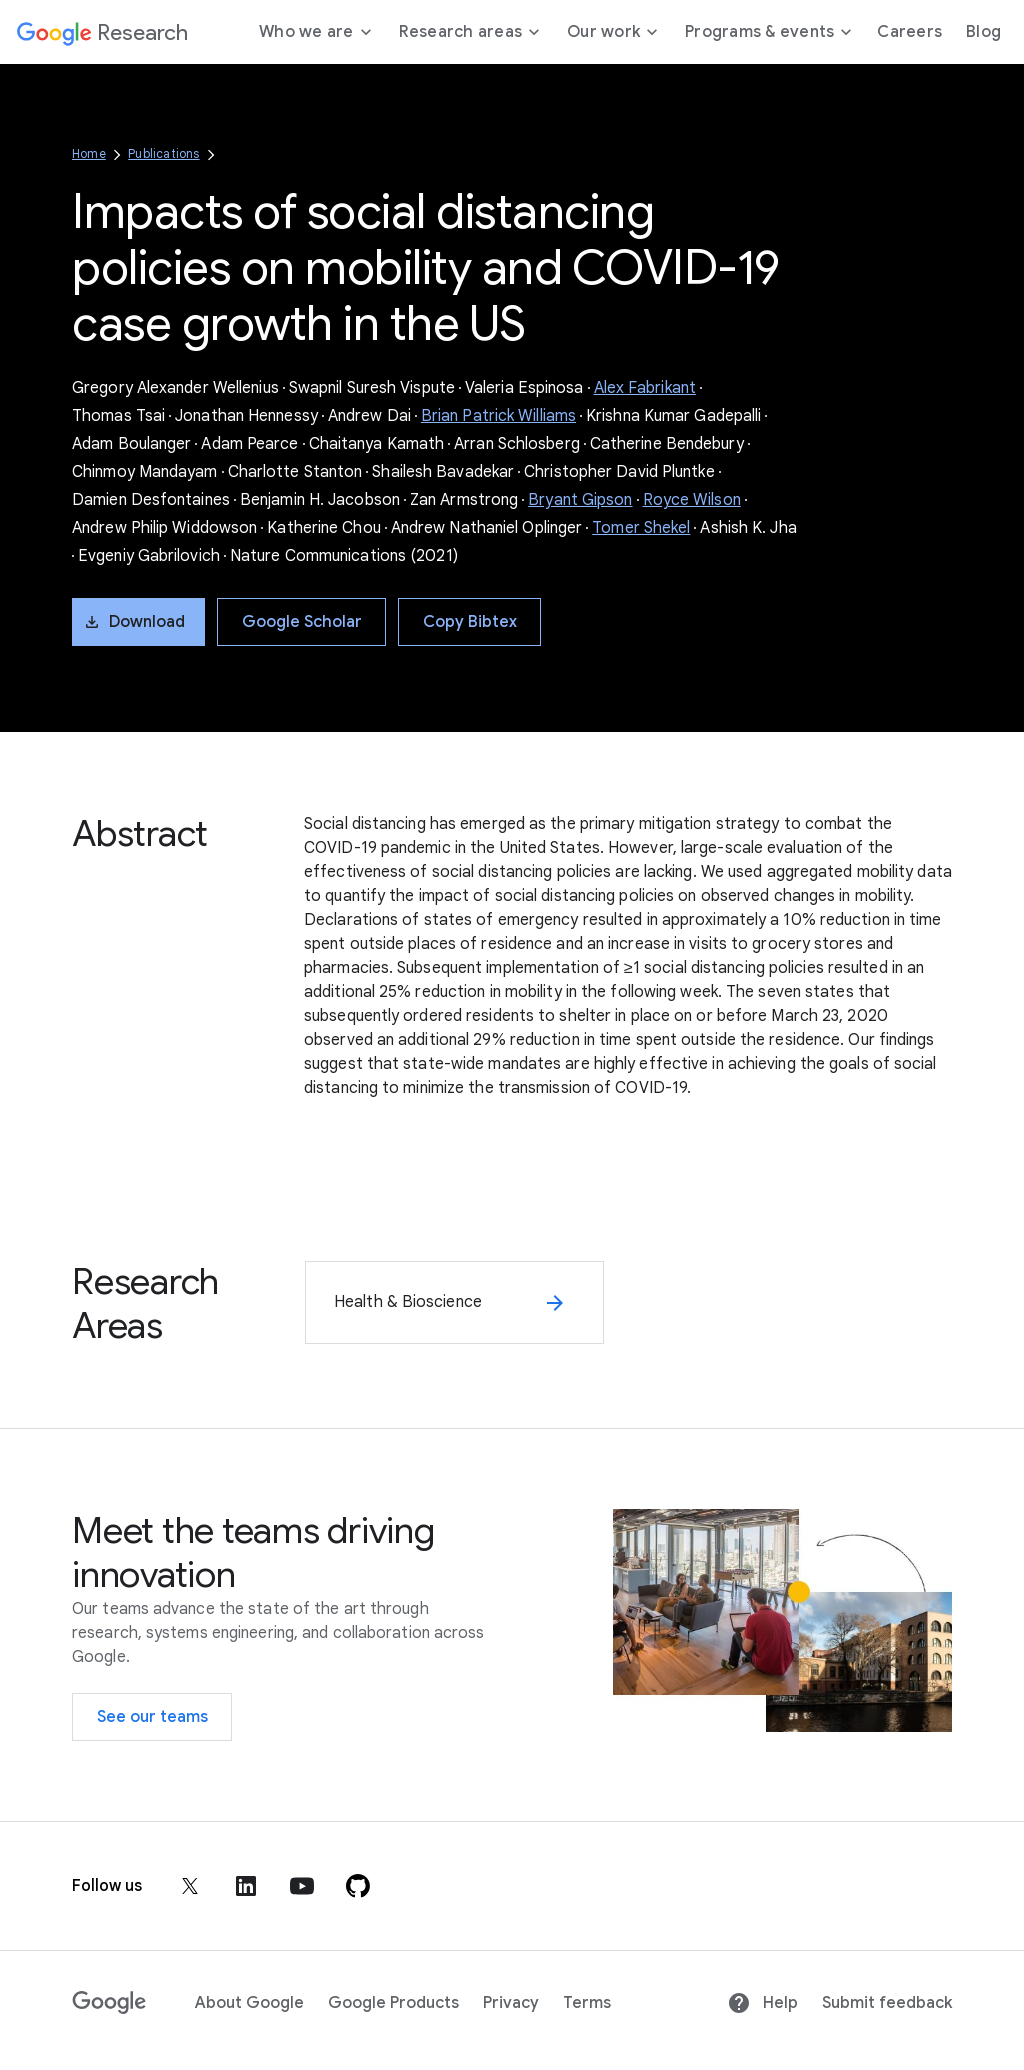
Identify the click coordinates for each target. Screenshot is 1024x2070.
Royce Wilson (692, 500)
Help (762, 2003)
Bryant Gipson (580, 500)
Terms (587, 2003)
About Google (249, 2003)
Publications (163, 153)
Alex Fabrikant (645, 388)
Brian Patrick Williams (498, 416)
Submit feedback (887, 2003)
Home (89, 153)
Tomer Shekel (641, 528)
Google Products (393, 2003)
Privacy (511, 2003)
